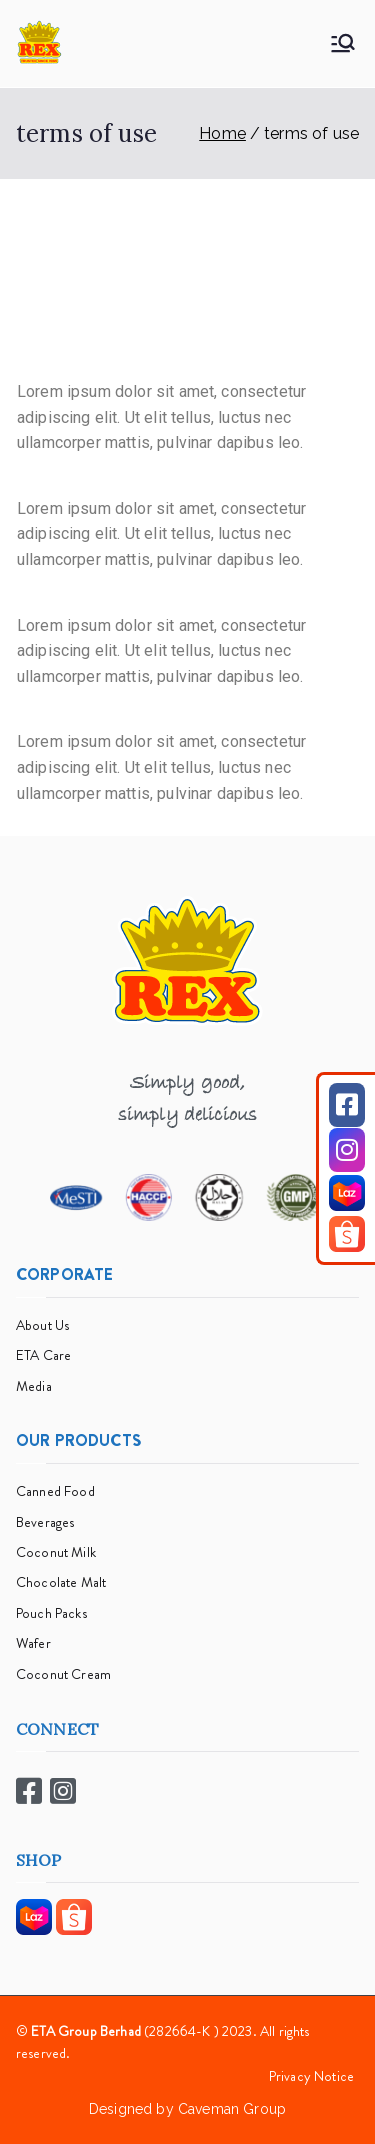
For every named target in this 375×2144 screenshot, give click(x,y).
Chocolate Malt (61, 1582)
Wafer (33, 1643)
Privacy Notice (311, 2076)
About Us (42, 1325)
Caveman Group (232, 2109)
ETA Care (43, 1355)
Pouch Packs (51, 1613)
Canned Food (55, 1491)
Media (34, 1386)
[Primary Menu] (343, 43)
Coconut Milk (56, 1552)
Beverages (45, 1522)
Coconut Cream (63, 1674)
